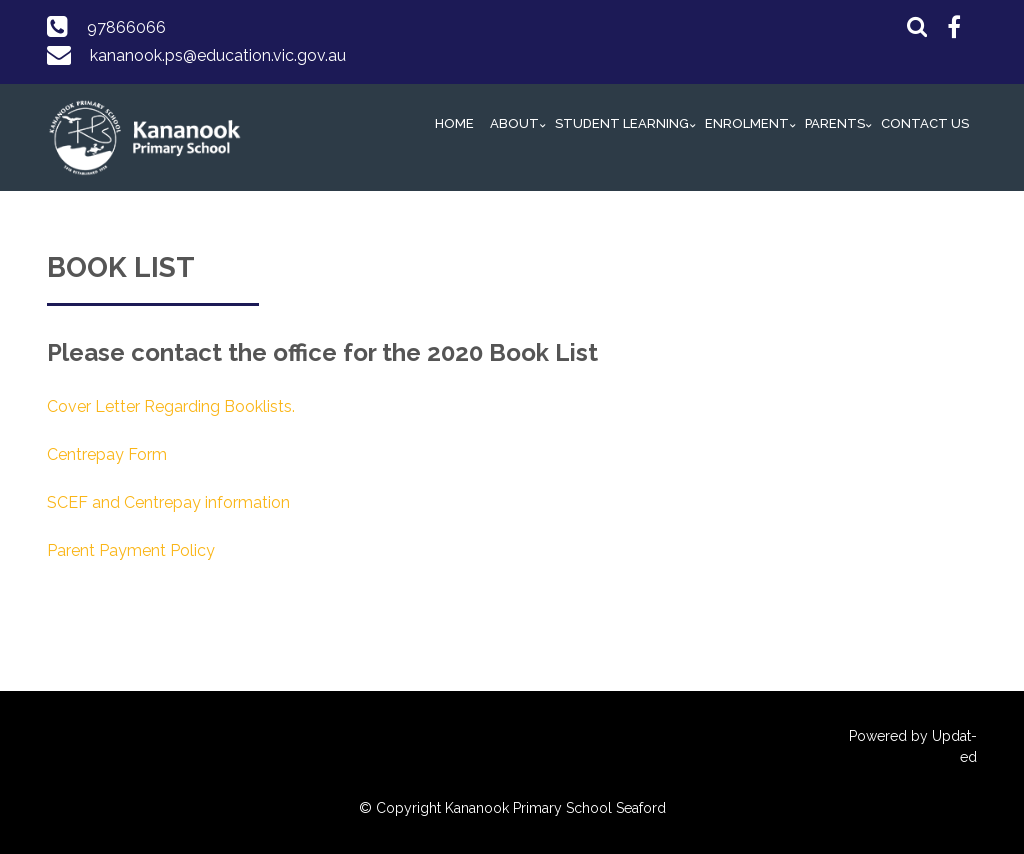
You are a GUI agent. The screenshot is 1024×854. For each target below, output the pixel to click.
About (514, 123)
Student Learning (622, 123)
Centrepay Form (107, 454)
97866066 (126, 27)
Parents (835, 123)
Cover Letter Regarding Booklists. (171, 406)
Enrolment (747, 123)
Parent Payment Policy (131, 550)
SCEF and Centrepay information (168, 502)
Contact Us (925, 123)
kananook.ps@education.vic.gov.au (218, 55)
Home (454, 123)
